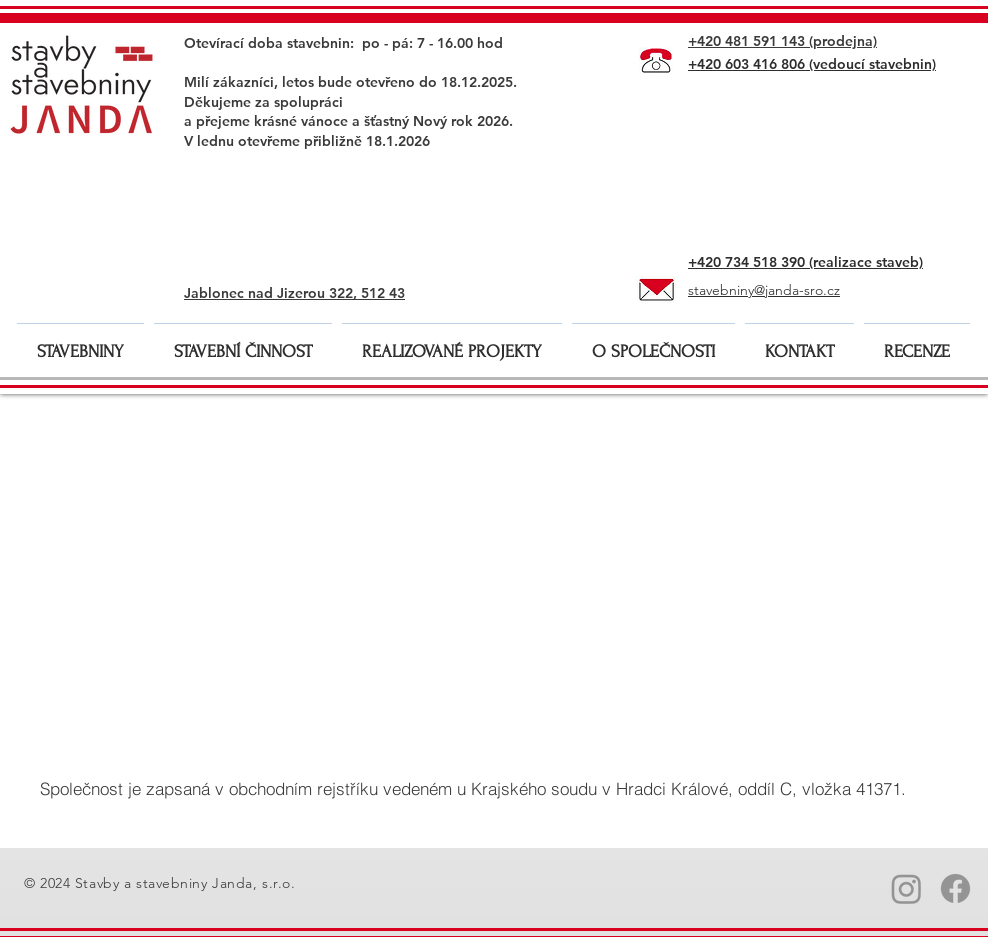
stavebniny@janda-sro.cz (764, 290)
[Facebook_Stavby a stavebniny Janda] (955, 888)
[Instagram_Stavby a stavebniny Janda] (906, 888)
